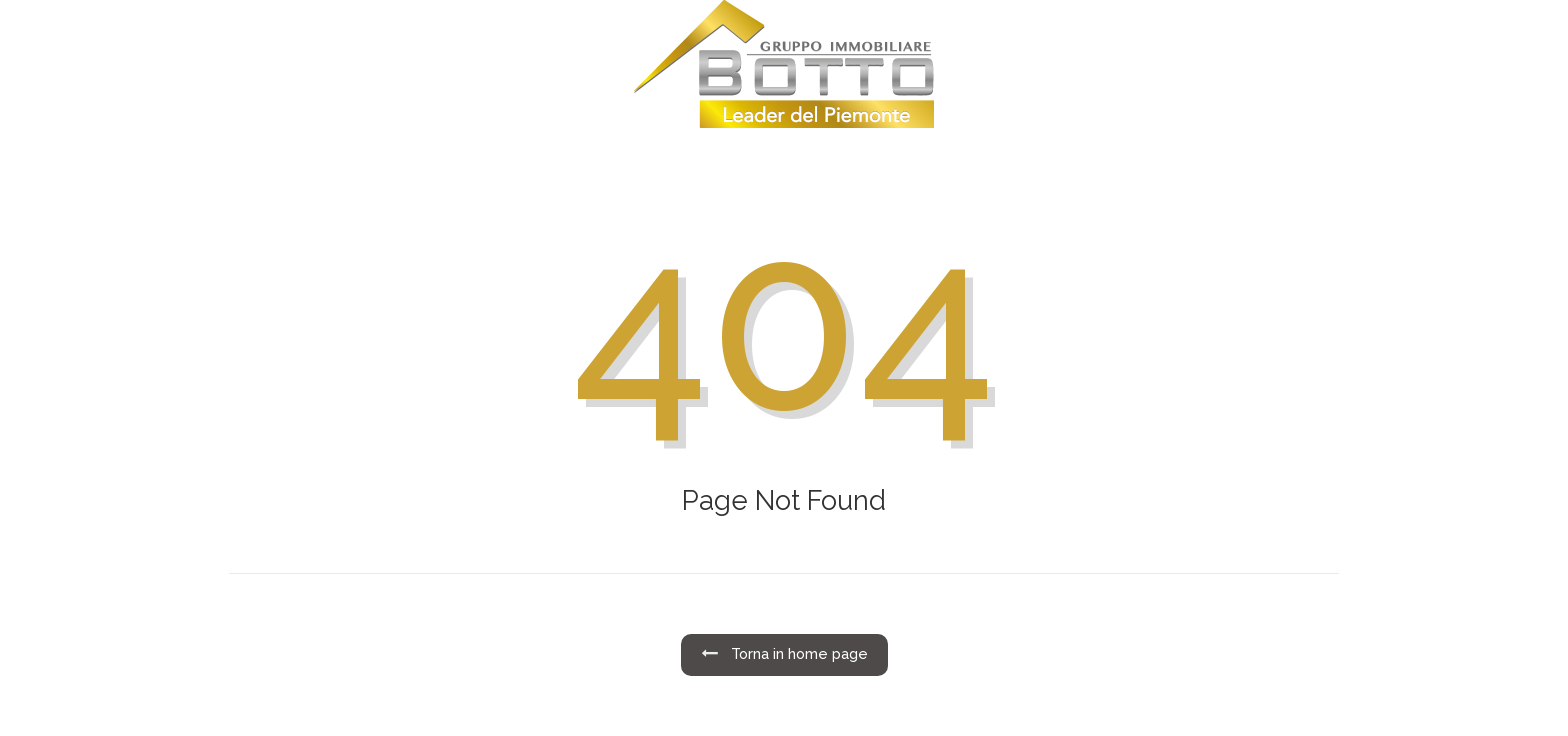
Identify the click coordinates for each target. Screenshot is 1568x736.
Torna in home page (784, 654)
